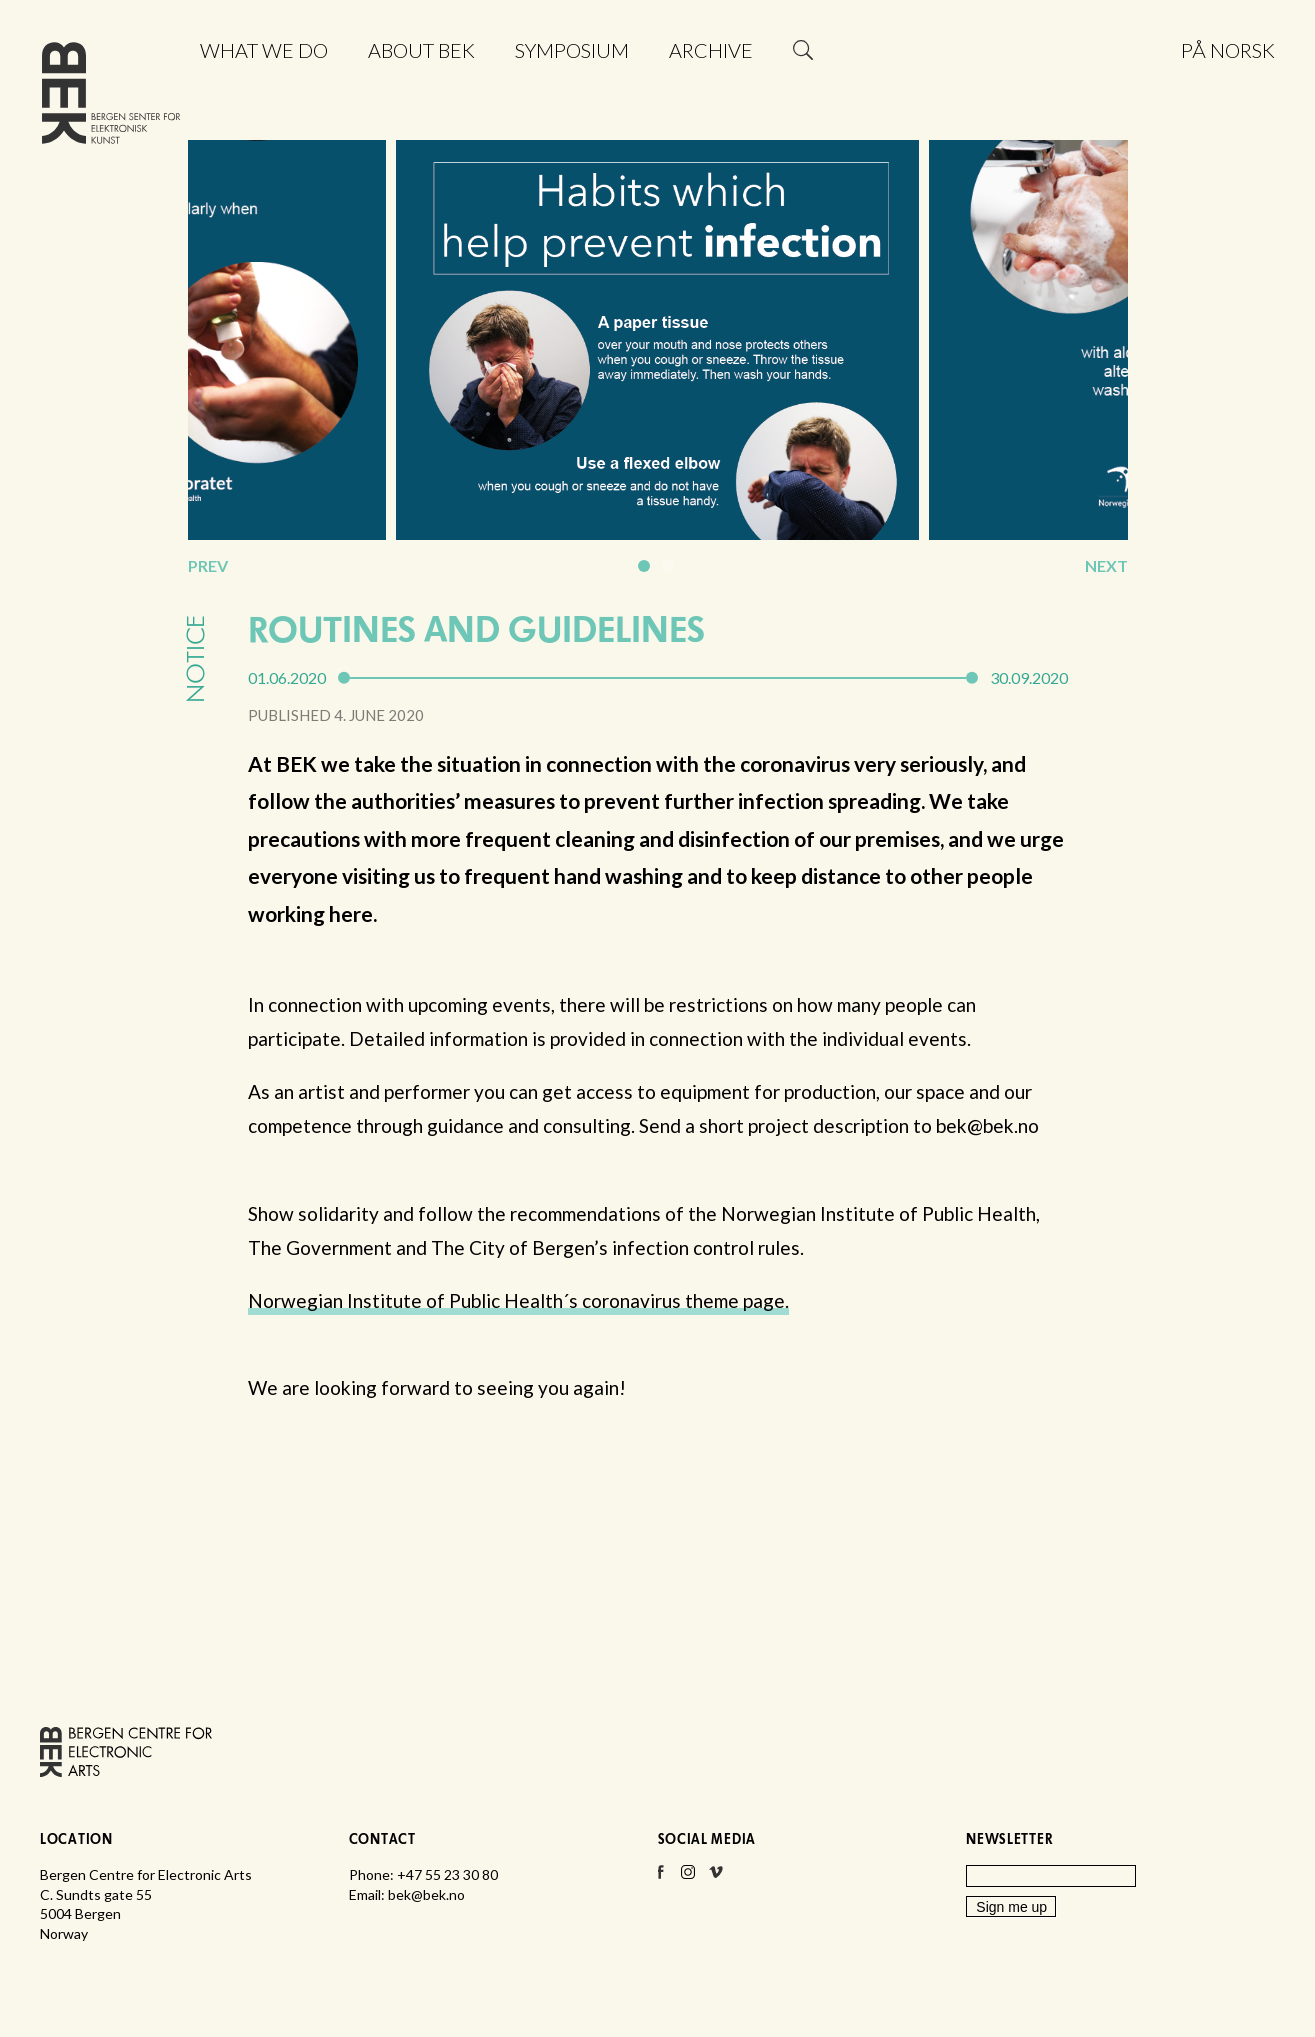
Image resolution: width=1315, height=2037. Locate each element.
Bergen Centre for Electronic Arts (111, 97)
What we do (264, 50)
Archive (711, 50)
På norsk (1228, 50)
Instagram (688, 1878)
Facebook (660, 1878)
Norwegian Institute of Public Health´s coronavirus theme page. (518, 1300)
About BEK (421, 50)
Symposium (572, 50)
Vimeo (716, 1878)
